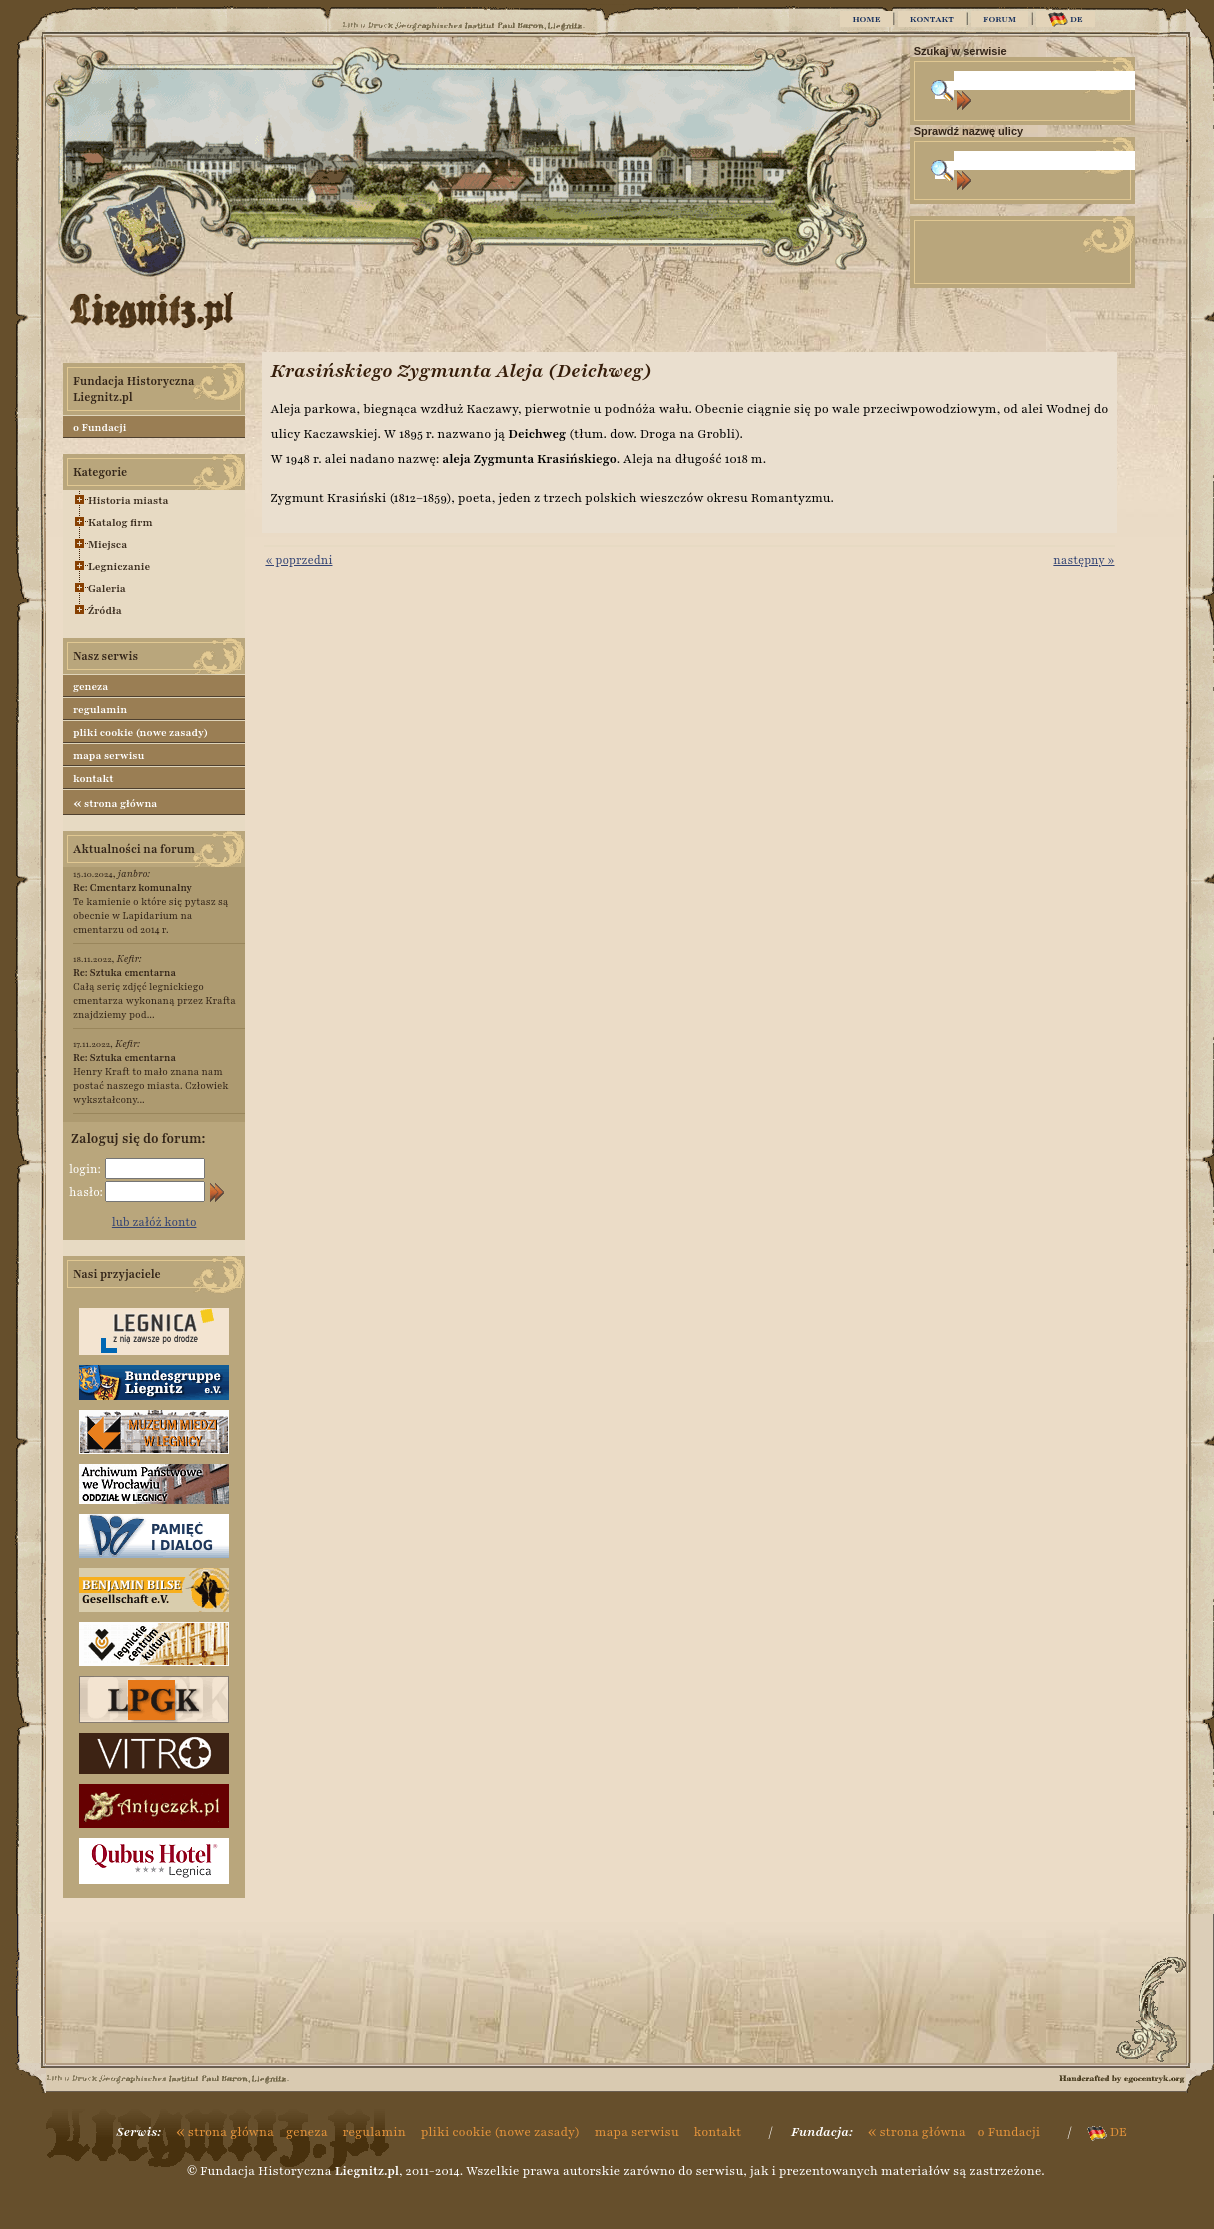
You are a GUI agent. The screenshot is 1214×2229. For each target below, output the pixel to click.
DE (1065, 19)
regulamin (100, 709)
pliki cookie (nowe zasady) (140, 732)
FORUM (999, 19)
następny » (1083, 560)
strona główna (115, 803)
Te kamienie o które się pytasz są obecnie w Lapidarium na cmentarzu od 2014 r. (151, 908)
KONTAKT (932, 19)
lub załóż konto (154, 1222)
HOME (866, 19)
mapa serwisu (108, 755)
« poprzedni (298, 560)
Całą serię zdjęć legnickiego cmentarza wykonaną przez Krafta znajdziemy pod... (154, 993)
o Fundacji (99, 427)
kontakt (93, 778)
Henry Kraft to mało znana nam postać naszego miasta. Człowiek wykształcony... (150, 1078)
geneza (90, 686)
